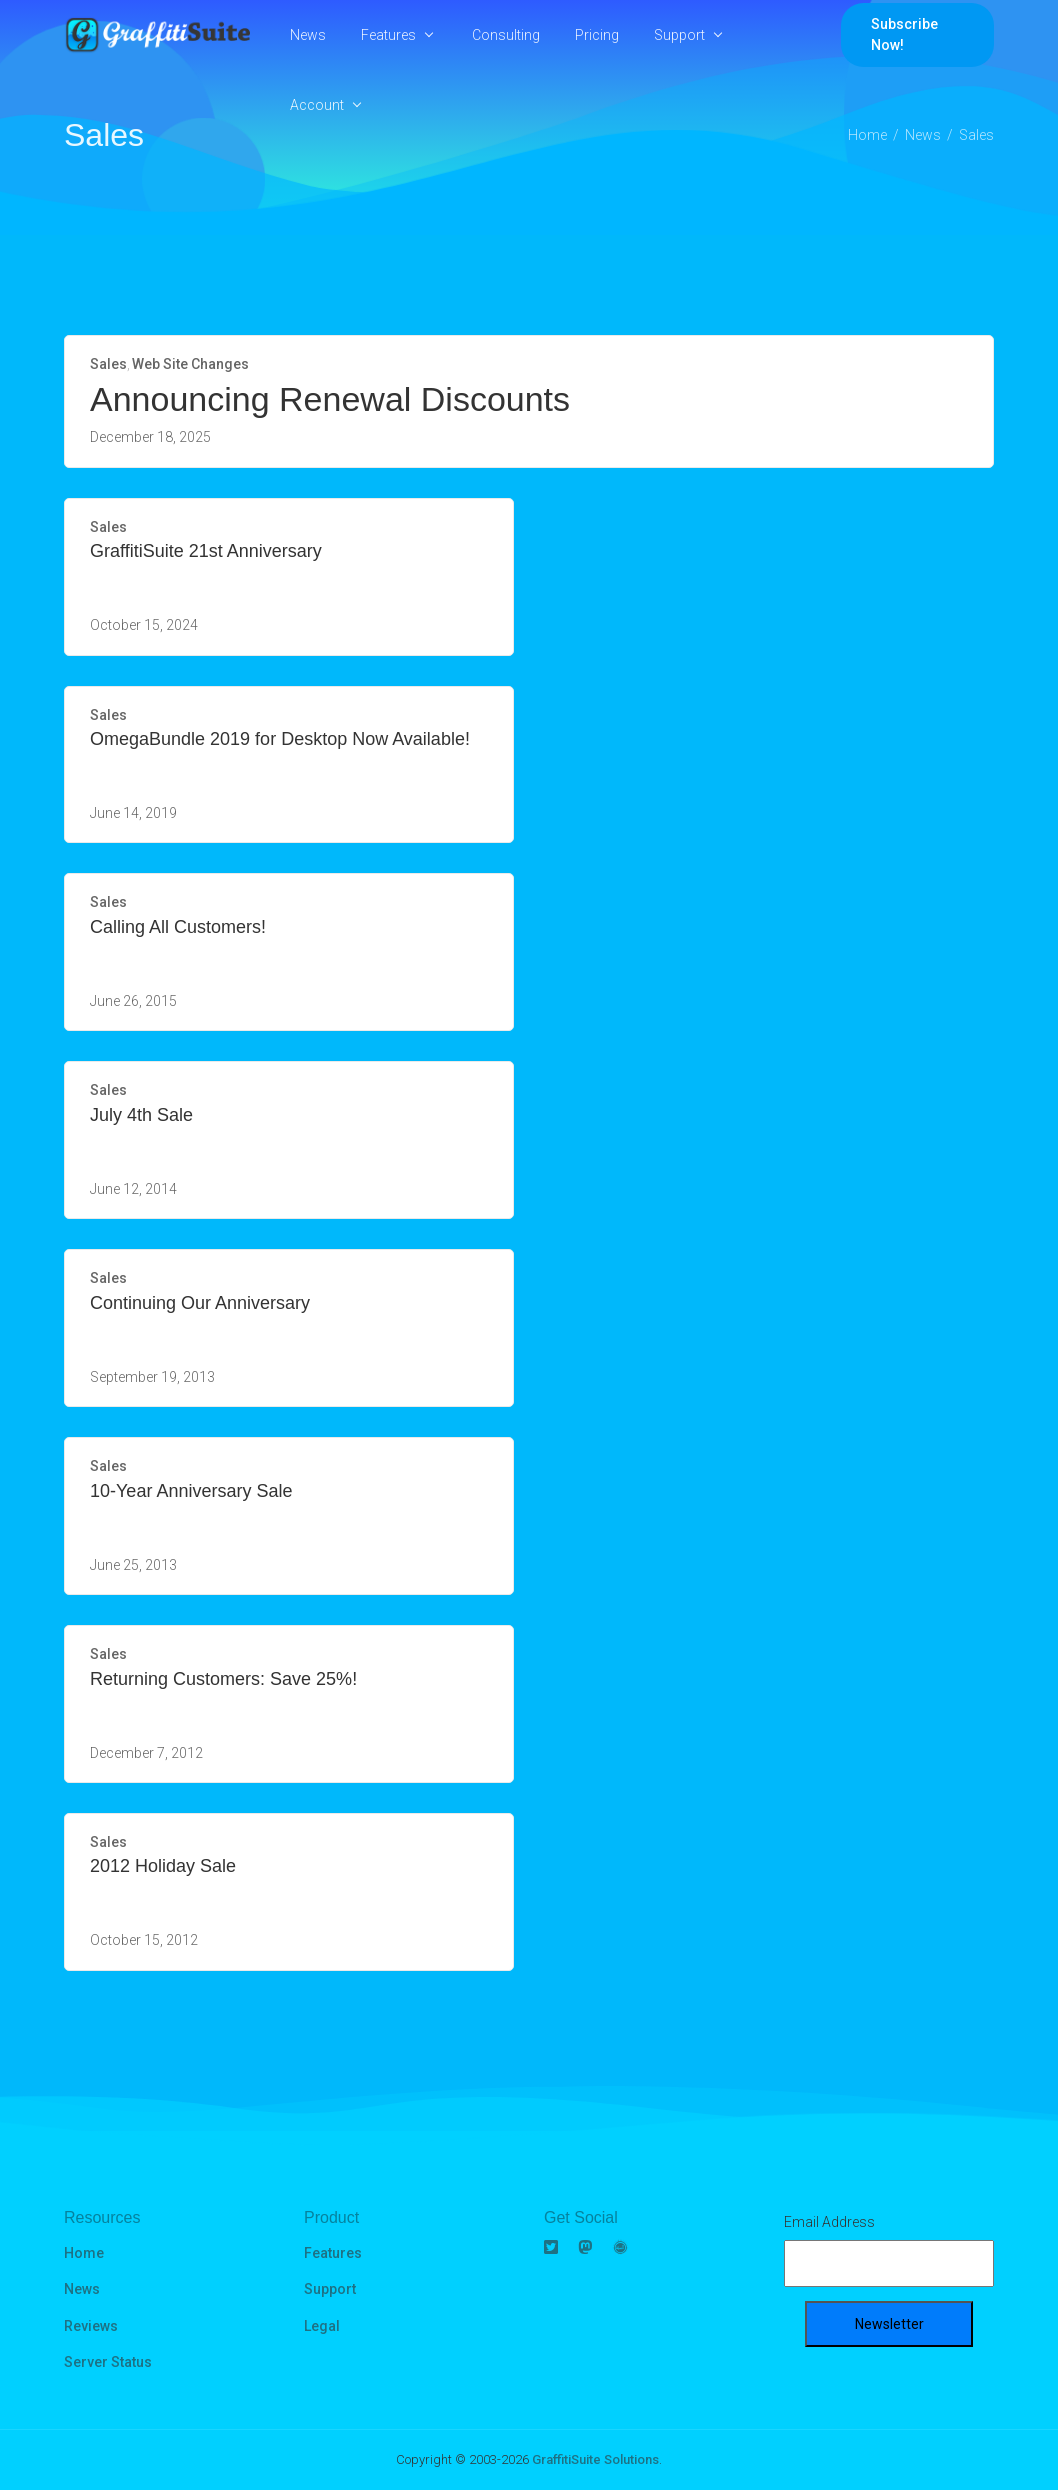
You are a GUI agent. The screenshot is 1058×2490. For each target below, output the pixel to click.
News (308, 35)
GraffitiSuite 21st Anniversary (206, 551)
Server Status (108, 2362)
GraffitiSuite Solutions (595, 2459)
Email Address (829, 2222)
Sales (108, 364)
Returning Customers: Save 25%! (223, 1679)
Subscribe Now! (904, 34)
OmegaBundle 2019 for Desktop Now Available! (280, 739)
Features (388, 35)
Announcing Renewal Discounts (330, 399)
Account (317, 105)
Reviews (91, 2326)
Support (679, 35)
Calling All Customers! (178, 927)
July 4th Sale (141, 1115)
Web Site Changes (190, 364)
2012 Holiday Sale (163, 1866)
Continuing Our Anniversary (200, 1303)
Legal (322, 2326)
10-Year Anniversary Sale (191, 1491)
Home (84, 2253)
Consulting (506, 35)
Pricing (597, 35)
